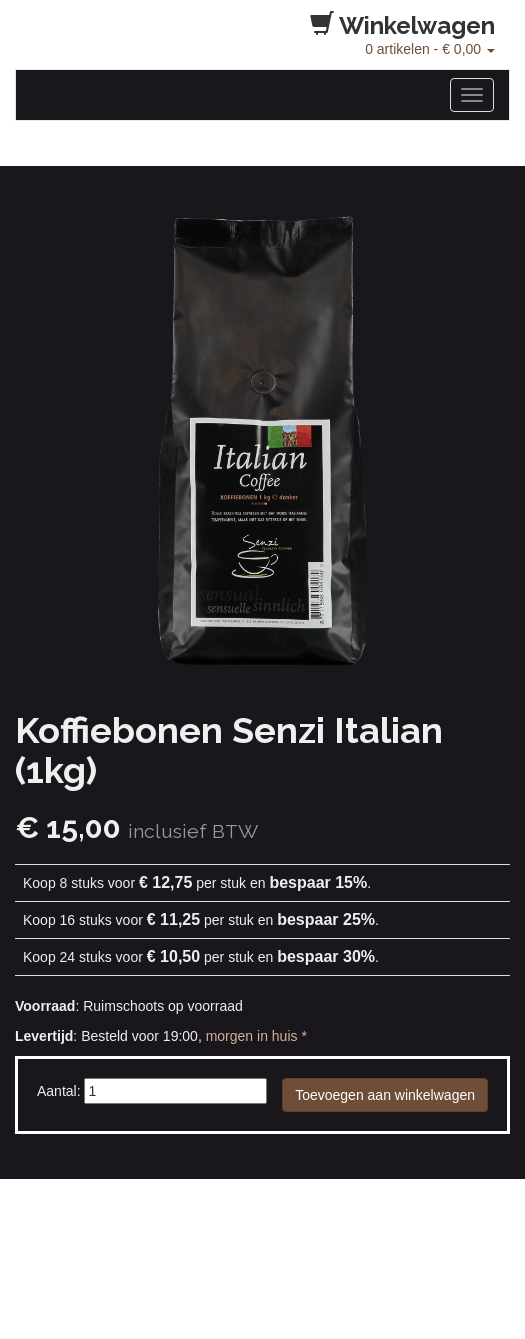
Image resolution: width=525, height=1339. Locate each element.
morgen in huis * (256, 1036)
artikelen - (430, 49)
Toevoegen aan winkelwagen (385, 1095)
